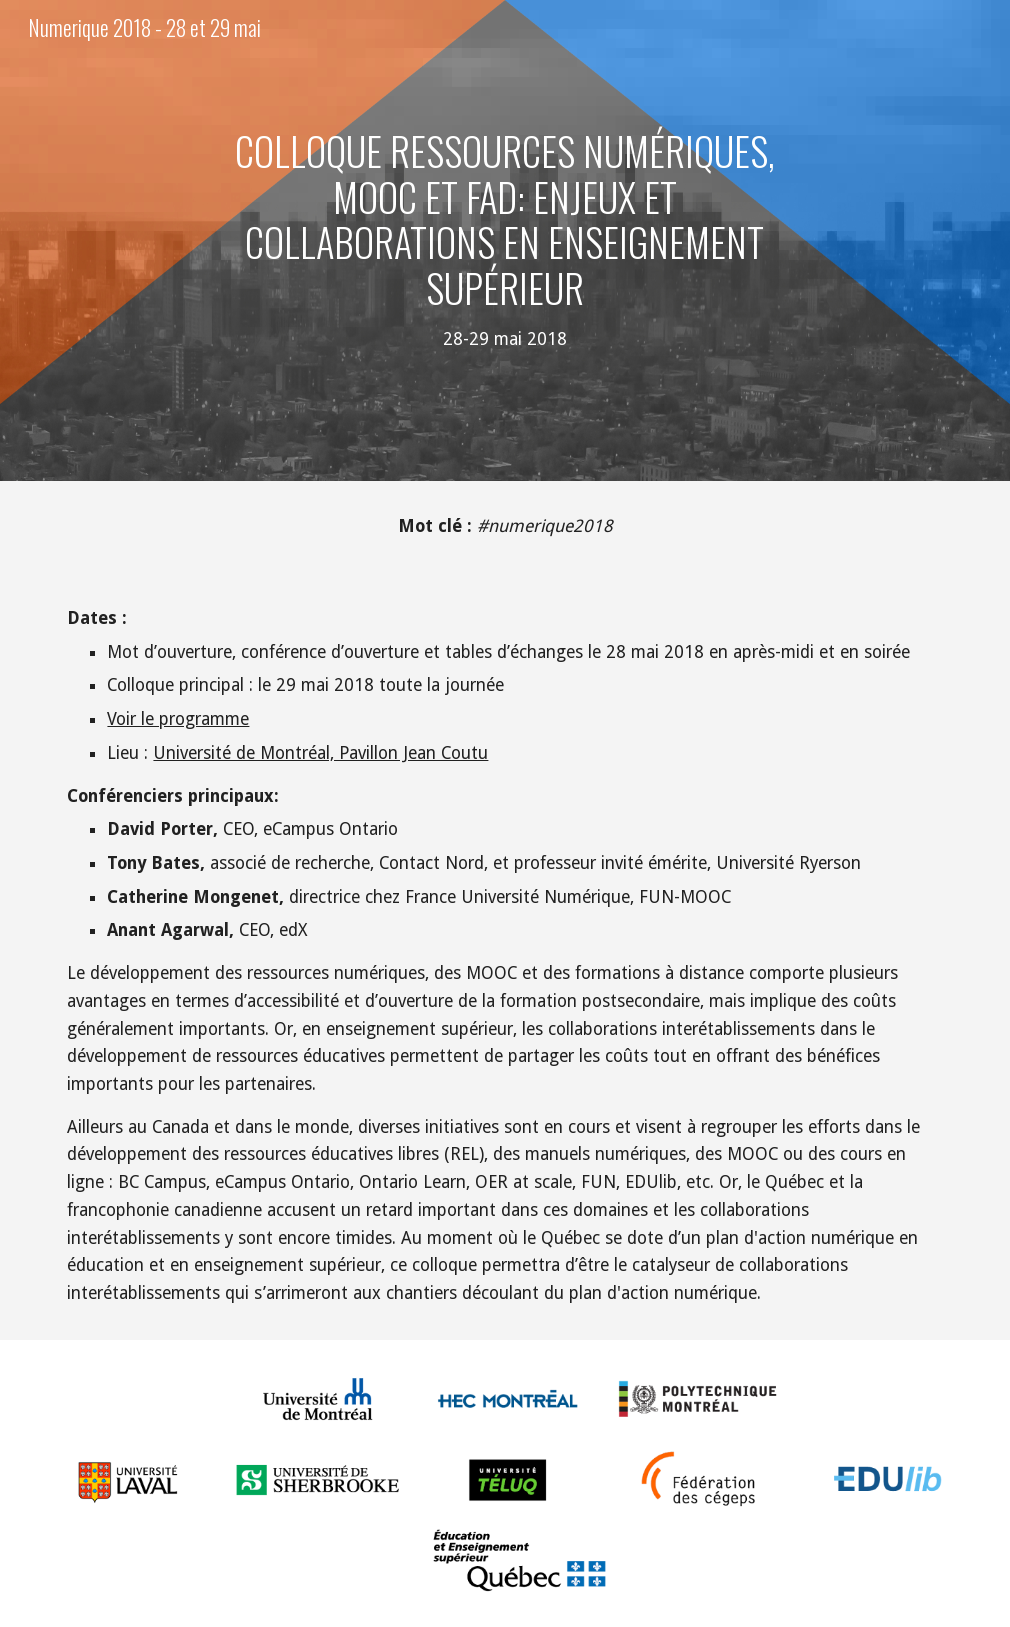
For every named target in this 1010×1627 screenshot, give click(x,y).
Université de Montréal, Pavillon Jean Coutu (320, 753)
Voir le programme (178, 719)
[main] (505, 240)
